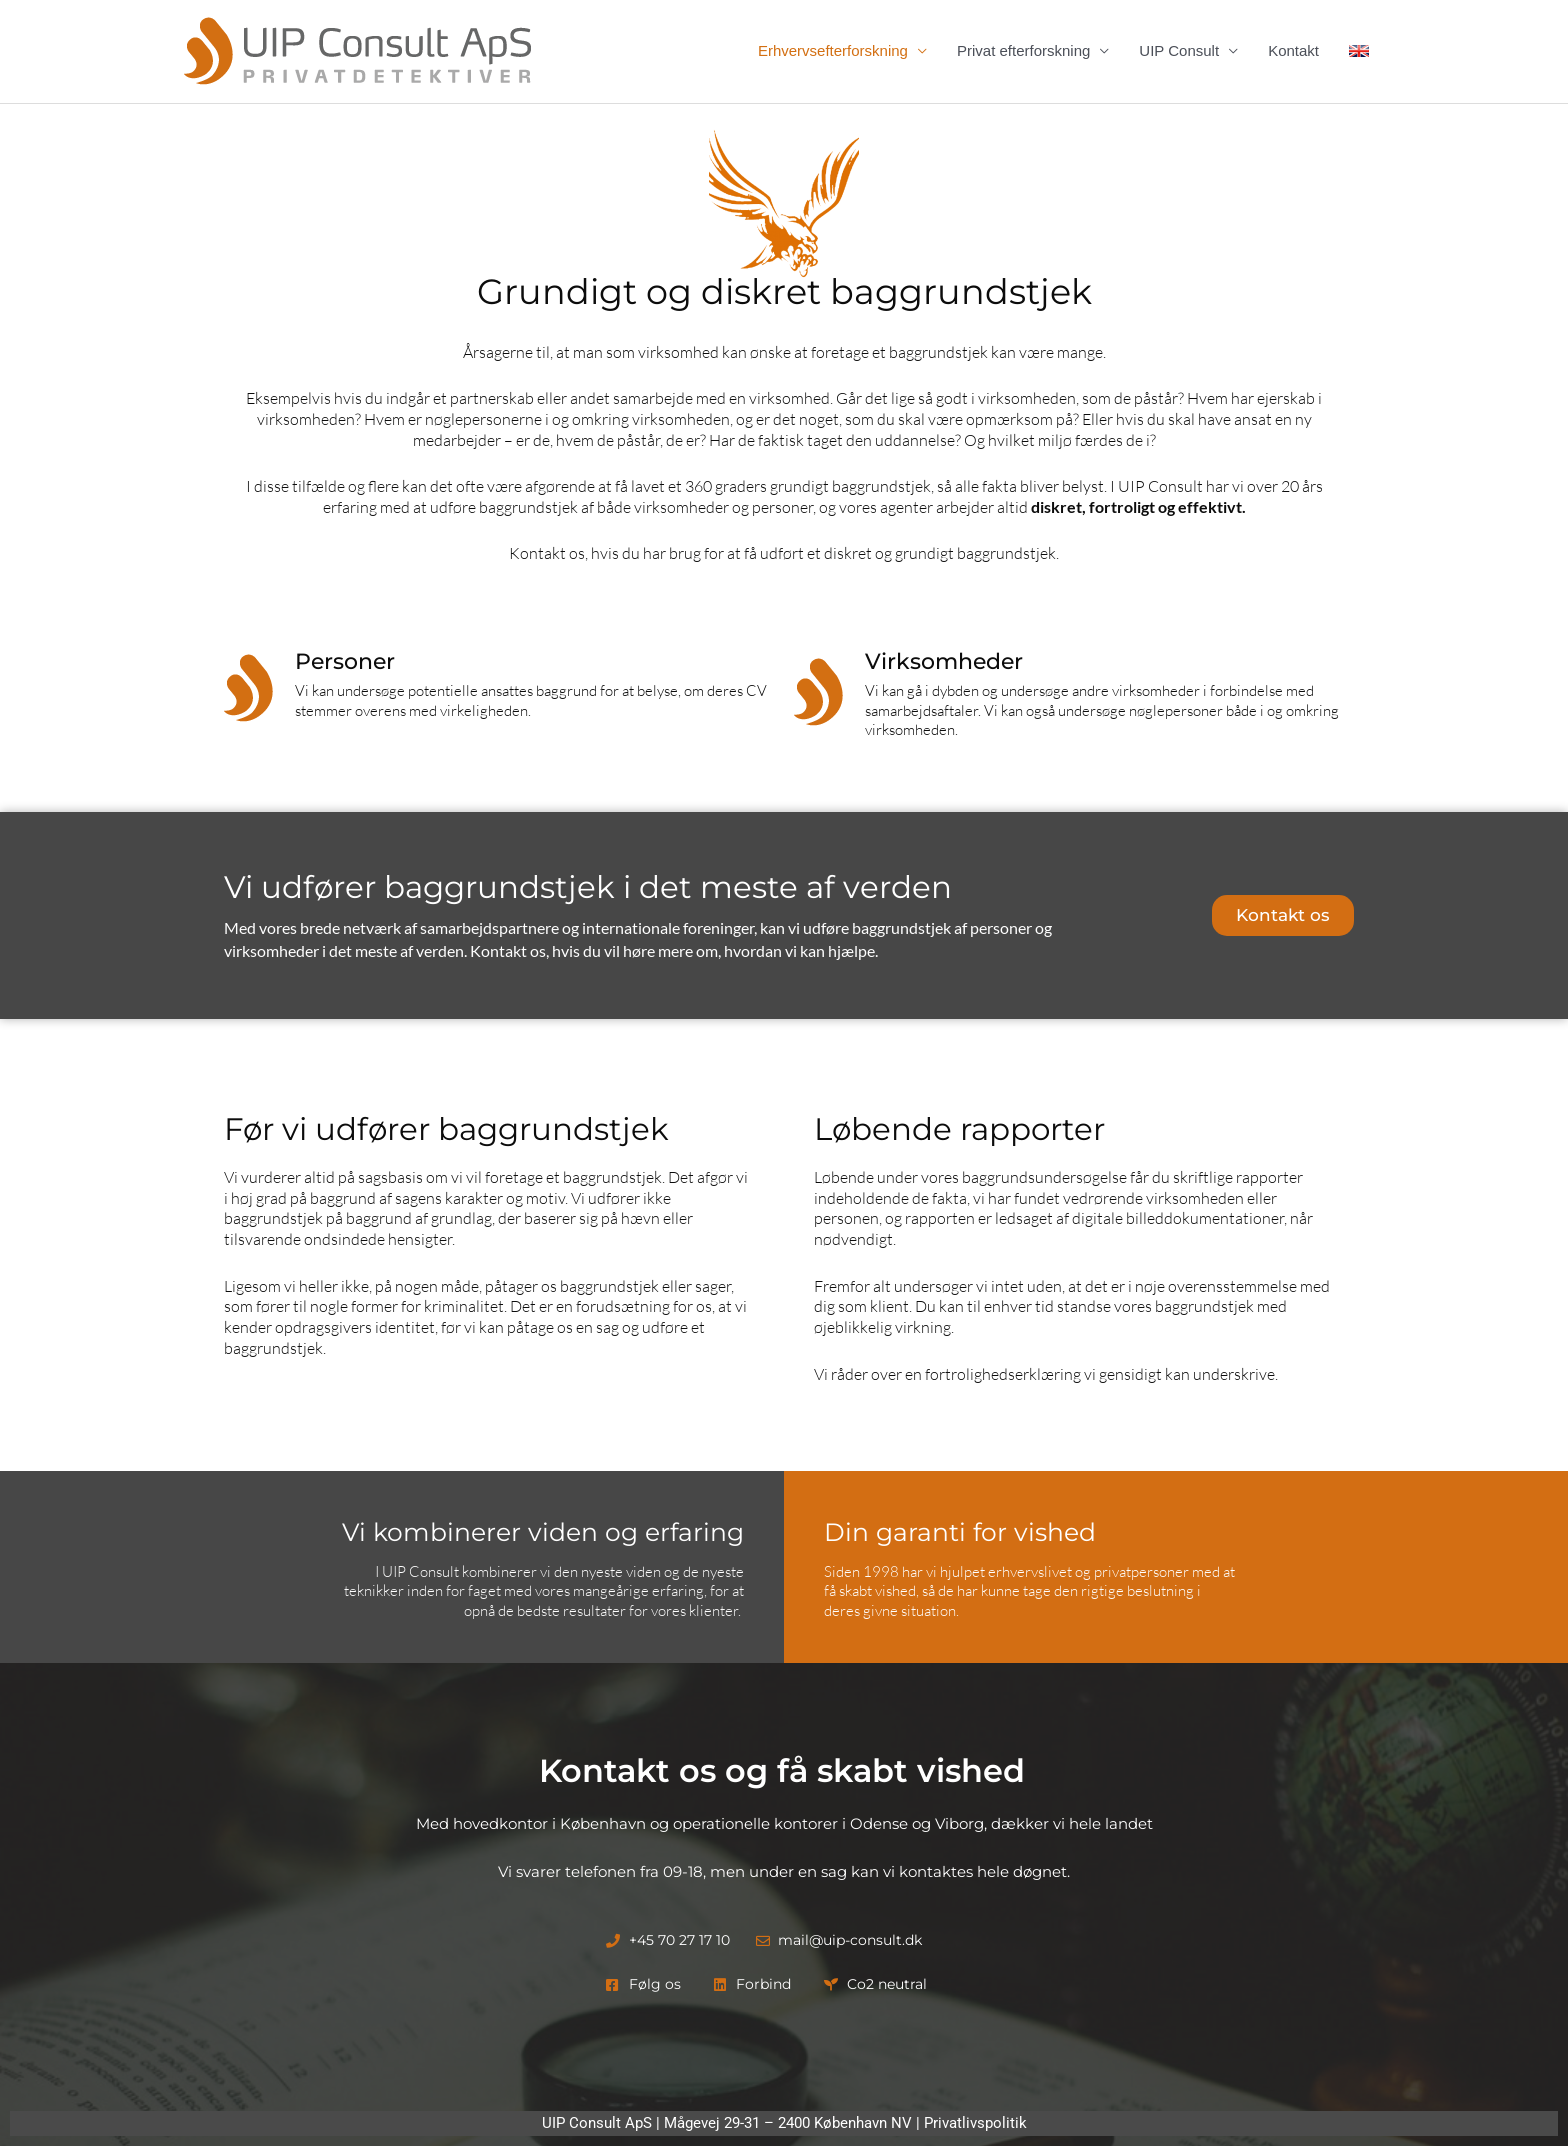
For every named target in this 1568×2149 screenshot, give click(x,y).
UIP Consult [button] (1179, 51)
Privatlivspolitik (975, 2126)
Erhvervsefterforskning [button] (833, 51)
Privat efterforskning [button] (1023, 51)
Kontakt (1293, 51)
